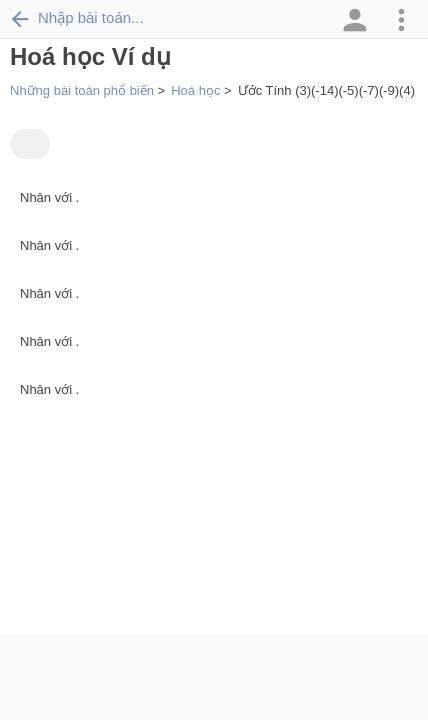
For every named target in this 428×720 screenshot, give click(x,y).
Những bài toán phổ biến (82, 90)
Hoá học (195, 90)
